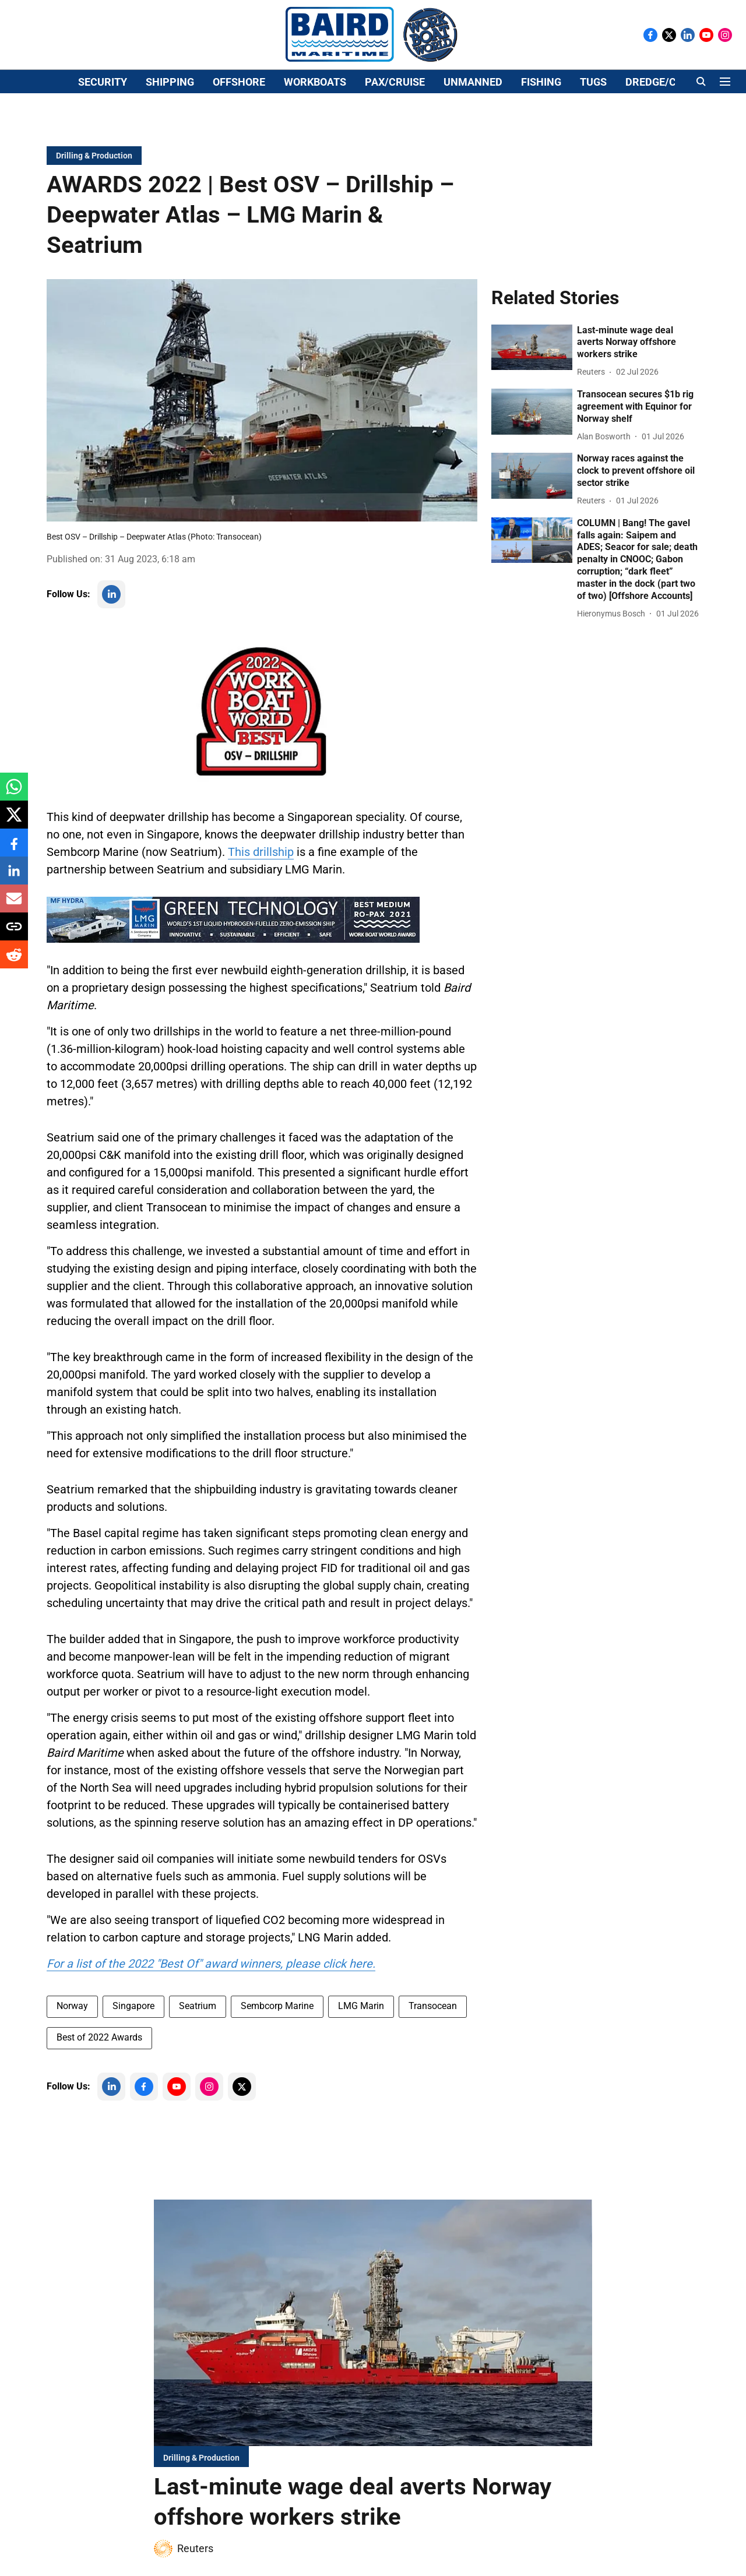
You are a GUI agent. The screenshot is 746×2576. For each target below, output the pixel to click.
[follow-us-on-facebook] (144, 2114)
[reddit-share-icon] (14, 960)
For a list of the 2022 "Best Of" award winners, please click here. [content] (211, 1991)
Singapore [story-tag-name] (133, 2033)
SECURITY (102, 144)
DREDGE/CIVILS (663, 144)
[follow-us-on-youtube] (177, 2114)
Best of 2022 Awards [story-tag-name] (99, 2064)
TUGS (593, 144)
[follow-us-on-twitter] (242, 2114)
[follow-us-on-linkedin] (111, 622)
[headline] (638, 370)
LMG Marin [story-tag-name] (361, 2033)
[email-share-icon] (14, 904)
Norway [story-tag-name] (72, 2033)
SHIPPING (170, 144)
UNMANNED (473, 144)
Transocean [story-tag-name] (433, 2033)
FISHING (541, 144)
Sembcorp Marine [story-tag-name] (277, 2033)
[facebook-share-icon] (14, 848)
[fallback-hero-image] (532, 375)
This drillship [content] (261, 879)
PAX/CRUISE (395, 144)
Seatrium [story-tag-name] (197, 2033)
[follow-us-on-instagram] (209, 2114)
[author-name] (593, 399)
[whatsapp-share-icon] (14, 792)
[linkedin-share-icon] (14, 876)
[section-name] (94, 182)
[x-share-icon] (14, 820)
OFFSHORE (239, 144)
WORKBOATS (315, 144)
